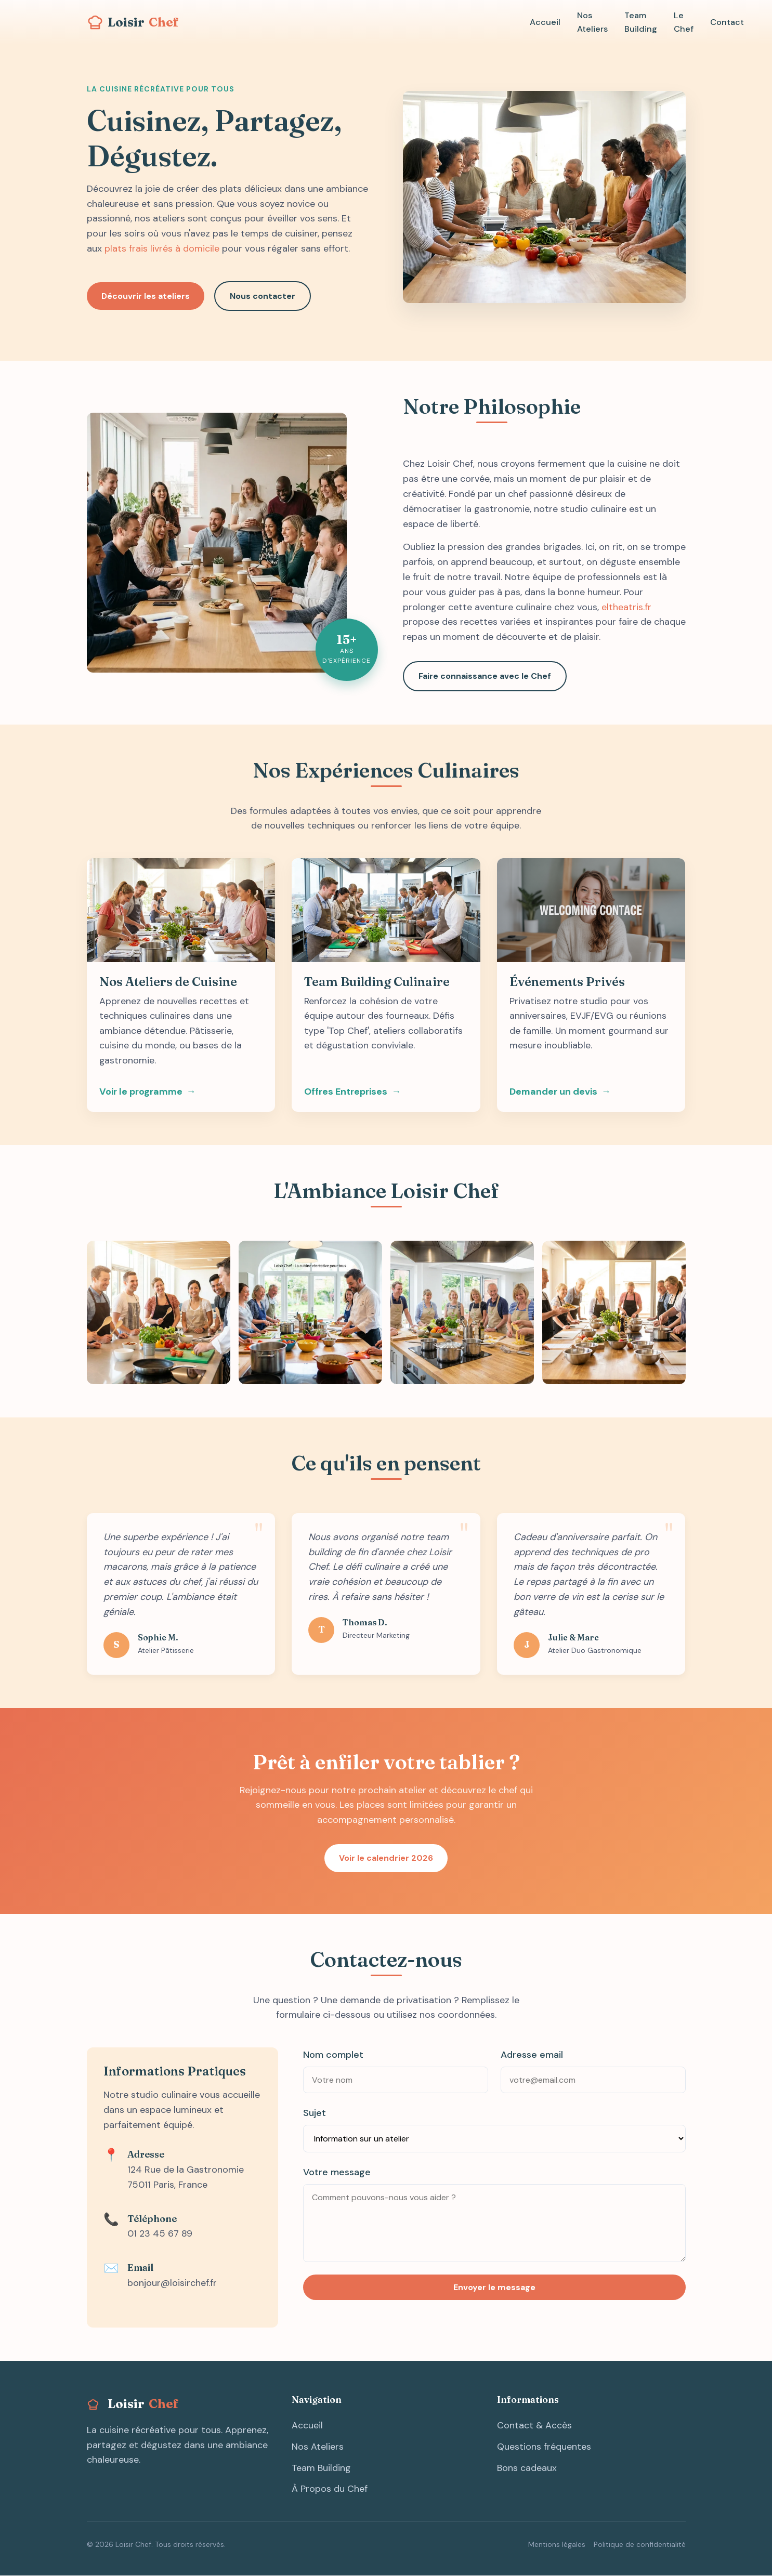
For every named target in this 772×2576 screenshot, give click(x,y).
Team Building (639, 21)
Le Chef (681, 21)
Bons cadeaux (527, 2468)
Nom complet (333, 2055)
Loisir (133, 21)
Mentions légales (556, 2545)
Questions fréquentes (544, 2447)
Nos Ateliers (591, 21)
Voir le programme (140, 1092)
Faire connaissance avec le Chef (484, 676)
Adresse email (532, 2055)
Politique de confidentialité (640, 2545)
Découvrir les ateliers (145, 296)
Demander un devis (553, 1092)
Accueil (545, 21)
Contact (724, 21)
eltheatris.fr (626, 607)
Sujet (314, 2114)
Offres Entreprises (345, 1092)
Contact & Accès (534, 2426)
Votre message (337, 2173)
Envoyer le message (494, 2287)
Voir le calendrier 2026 (386, 1859)
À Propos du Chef (330, 2489)
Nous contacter (263, 296)
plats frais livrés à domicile (161, 248)
